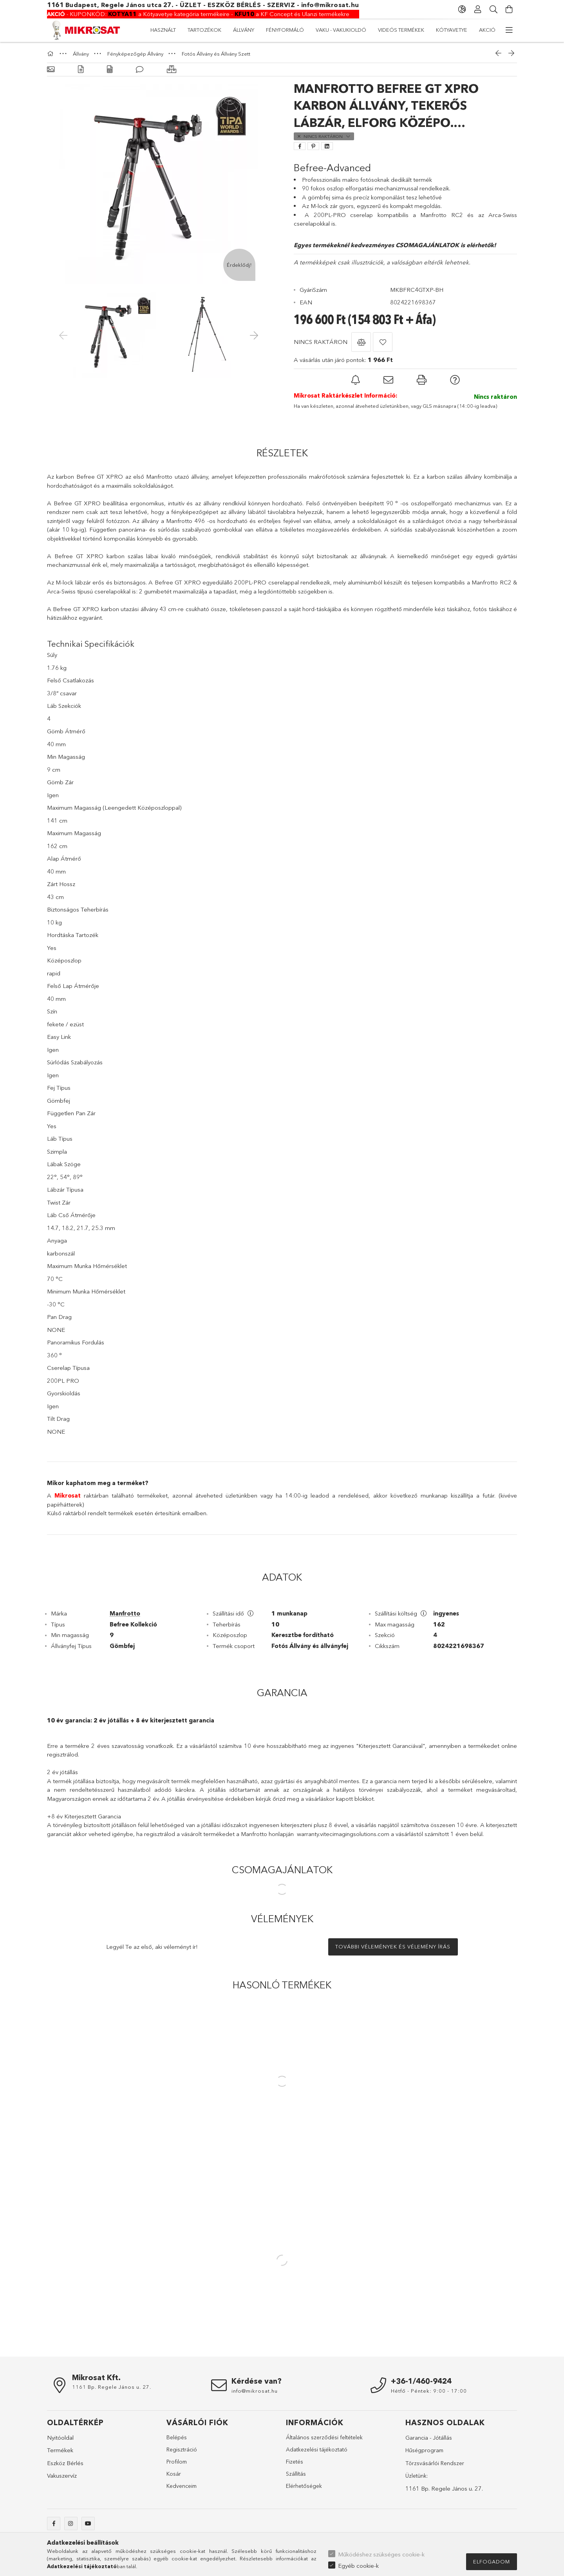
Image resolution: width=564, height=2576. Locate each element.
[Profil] (478, 9)
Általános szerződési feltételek (324, 2437)
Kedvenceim (181, 2485)
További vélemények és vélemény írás (392, 1946)
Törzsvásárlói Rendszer (434, 2463)
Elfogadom (491, 2561)
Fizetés (294, 2461)
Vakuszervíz (62, 2475)
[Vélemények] (139, 69)
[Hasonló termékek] (171, 69)
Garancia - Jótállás (428, 2437)
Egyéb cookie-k (358, 2565)
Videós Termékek (245, 30)
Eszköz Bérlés (65, 2463)
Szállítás (296, 2473)
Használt (482, 30)
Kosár (173, 2473)
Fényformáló (361, 30)
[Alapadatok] (50, 69)
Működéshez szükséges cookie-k (381, 2554)
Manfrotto (125, 1613)
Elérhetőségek (304, 2485)
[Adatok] (109, 69)
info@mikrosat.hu (330, 5)
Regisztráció (181, 2449)
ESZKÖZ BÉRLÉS (234, 5)
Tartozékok (441, 30)
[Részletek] (80, 69)
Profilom (176, 2461)
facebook (53, 2523)
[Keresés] (493, 9)
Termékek (60, 2450)
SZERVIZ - (284, 5)
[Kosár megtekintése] (509, 9)
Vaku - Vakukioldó (305, 30)
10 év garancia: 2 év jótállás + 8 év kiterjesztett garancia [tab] (130, 1720)
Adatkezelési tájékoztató (316, 2449)
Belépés (176, 2437)
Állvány (402, 30)
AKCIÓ (158, 30)
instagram (71, 2523)
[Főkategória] (51, 54)
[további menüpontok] (509, 30)
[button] (361, 342)
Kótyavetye (194, 30)
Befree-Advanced (332, 168)
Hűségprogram (424, 2450)
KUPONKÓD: (77, 14)
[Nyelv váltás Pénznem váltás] (462, 9)
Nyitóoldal (60, 2437)
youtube (88, 2523)
